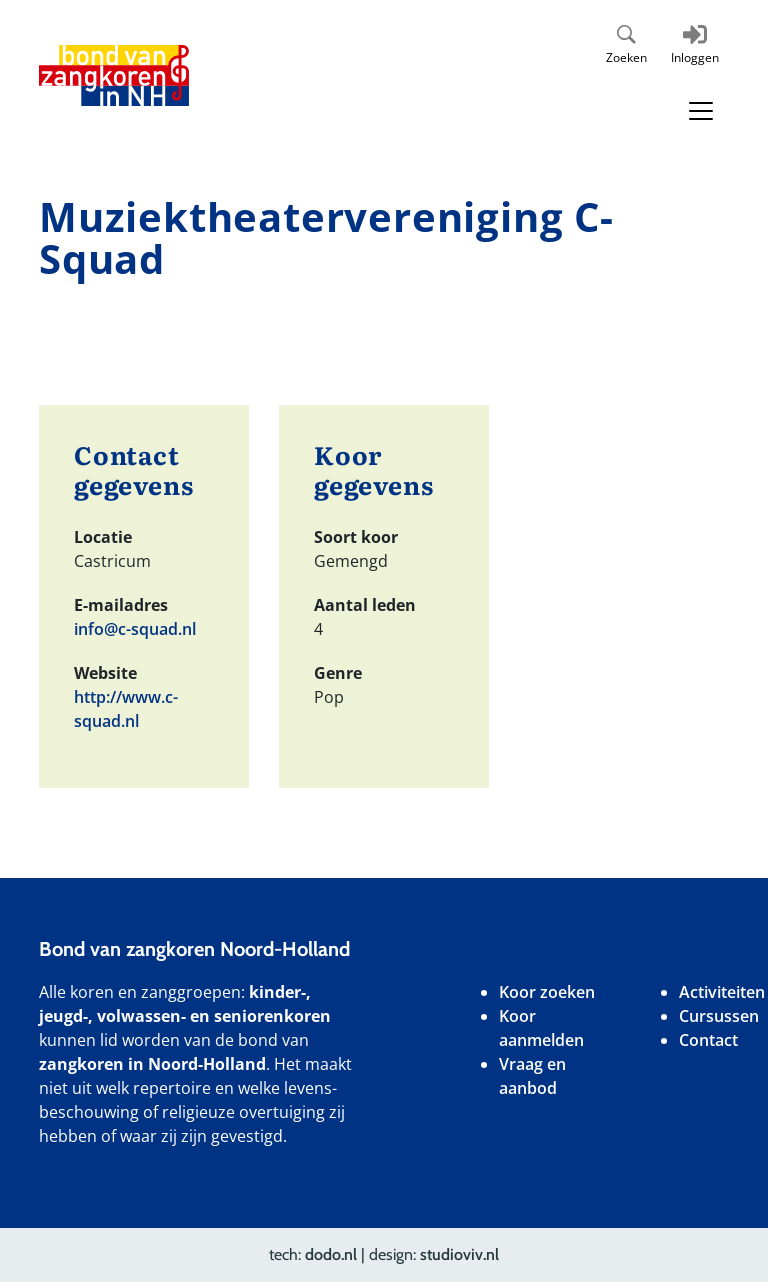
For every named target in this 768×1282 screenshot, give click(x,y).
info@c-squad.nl (135, 629)
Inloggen (695, 57)
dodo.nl (331, 1254)
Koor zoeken (547, 992)
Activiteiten (722, 992)
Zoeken (626, 57)
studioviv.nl (459, 1254)
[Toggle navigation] (701, 111)
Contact (708, 1040)
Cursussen (719, 1016)
